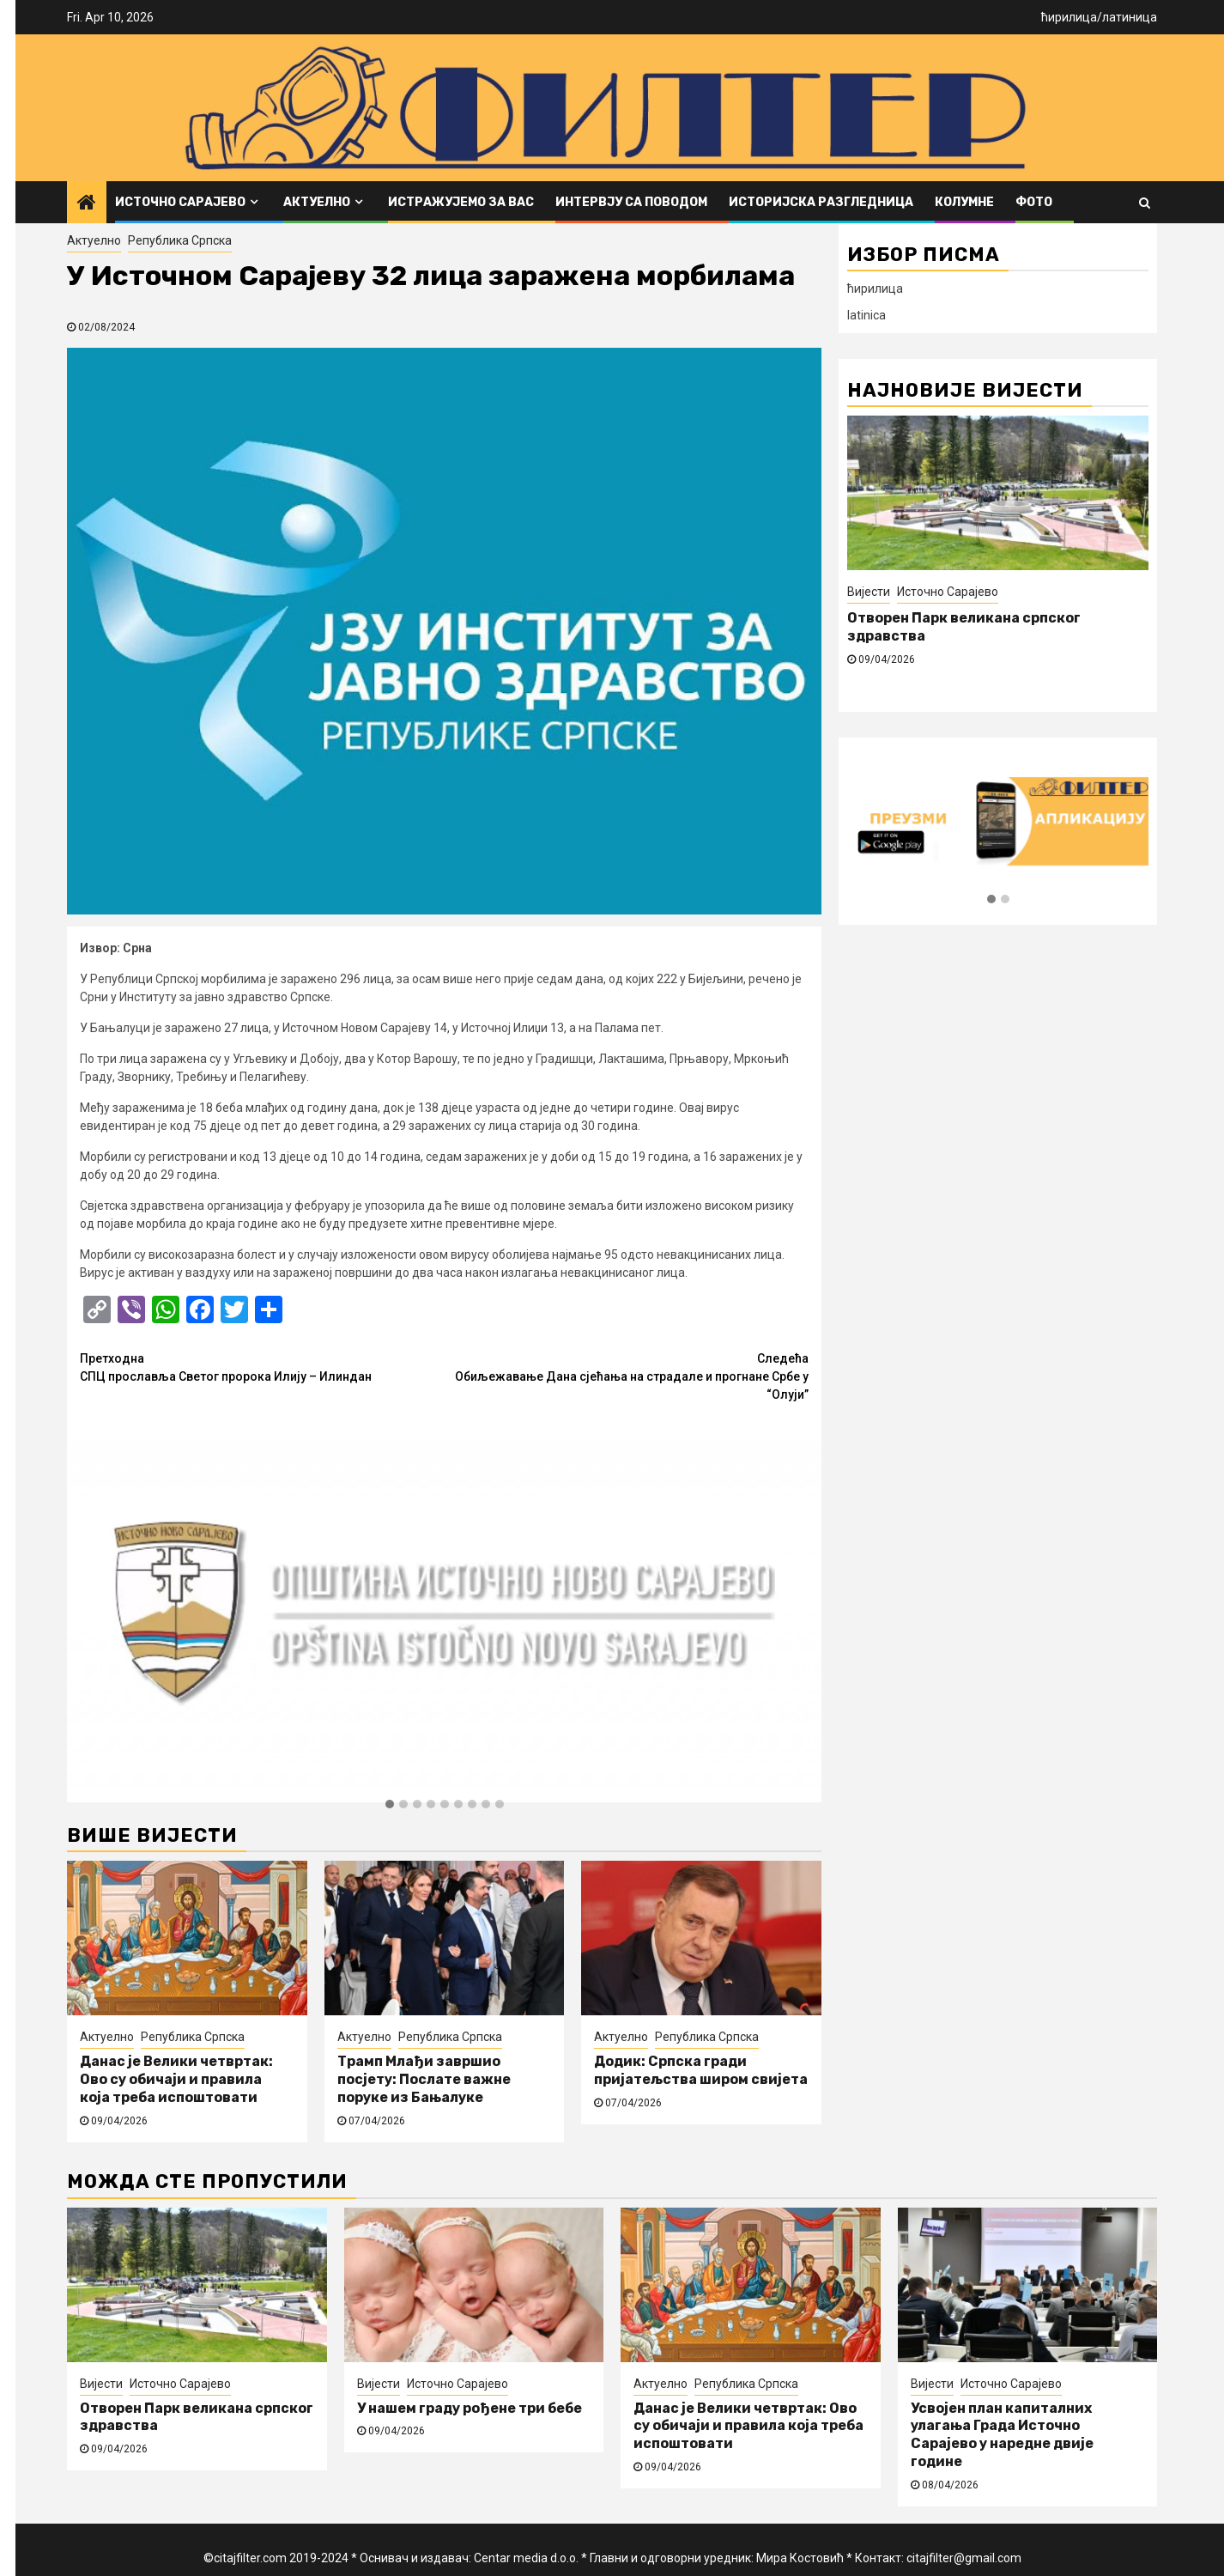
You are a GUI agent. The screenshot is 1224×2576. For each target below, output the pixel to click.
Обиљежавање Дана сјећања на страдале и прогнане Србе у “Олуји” (627, 1375)
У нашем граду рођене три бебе (469, 2408)
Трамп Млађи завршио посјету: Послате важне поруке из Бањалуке (424, 2079)
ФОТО (1033, 202)
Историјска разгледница (821, 202)
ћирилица (1069, 17)
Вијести (868, 591)
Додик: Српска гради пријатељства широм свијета (701, 2070)
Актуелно (316, 202)
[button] (390, 1805)
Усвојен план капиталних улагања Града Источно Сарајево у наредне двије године (1002, 2435)
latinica (866, 315)
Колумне (964, 202)
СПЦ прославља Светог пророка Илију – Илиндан (262, 1366)
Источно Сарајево (180, 202)
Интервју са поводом (631, 202)
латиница (1129, 17)
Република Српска (180, 240)
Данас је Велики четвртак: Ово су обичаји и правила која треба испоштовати (176, 2079)
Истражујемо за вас (461, 202)
